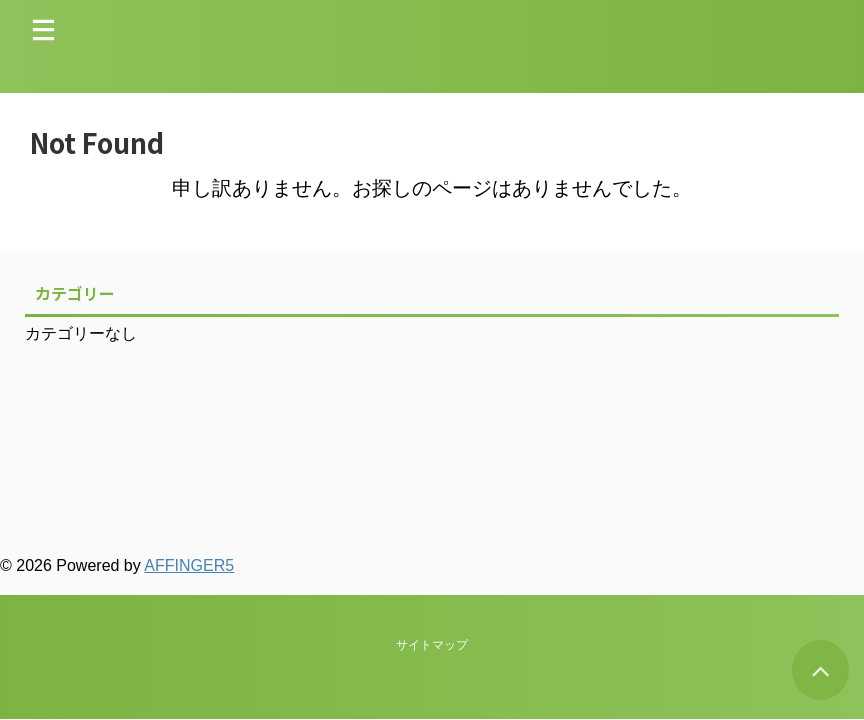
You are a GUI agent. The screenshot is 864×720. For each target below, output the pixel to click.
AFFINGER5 (189, 565)
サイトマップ (432, 475)
